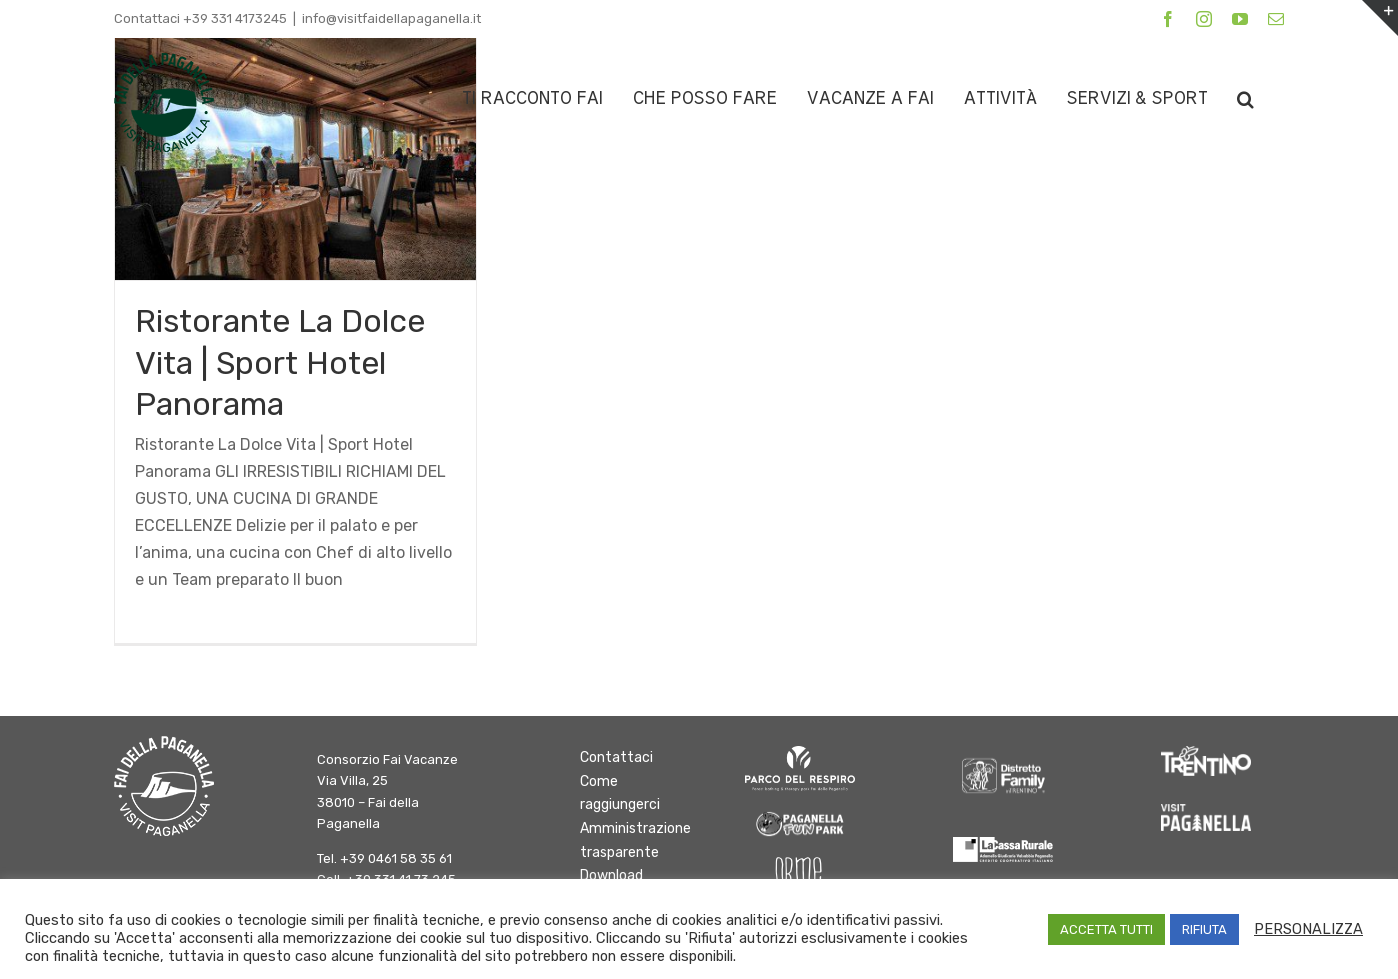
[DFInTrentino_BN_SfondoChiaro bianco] (1003, 753)
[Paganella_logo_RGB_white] (1206, 811)
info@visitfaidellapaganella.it (391, 18)
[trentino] (1206, 753)
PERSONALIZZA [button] (1308, 929)
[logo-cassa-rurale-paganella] (1003, 844)
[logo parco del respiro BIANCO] (800, 753)
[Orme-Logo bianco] (800, 864)
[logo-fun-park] (800, 815)
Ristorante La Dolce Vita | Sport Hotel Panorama (280, 362)
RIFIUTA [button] (1204, 929)
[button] (1245, 98)
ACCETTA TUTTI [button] (1106, 929)
